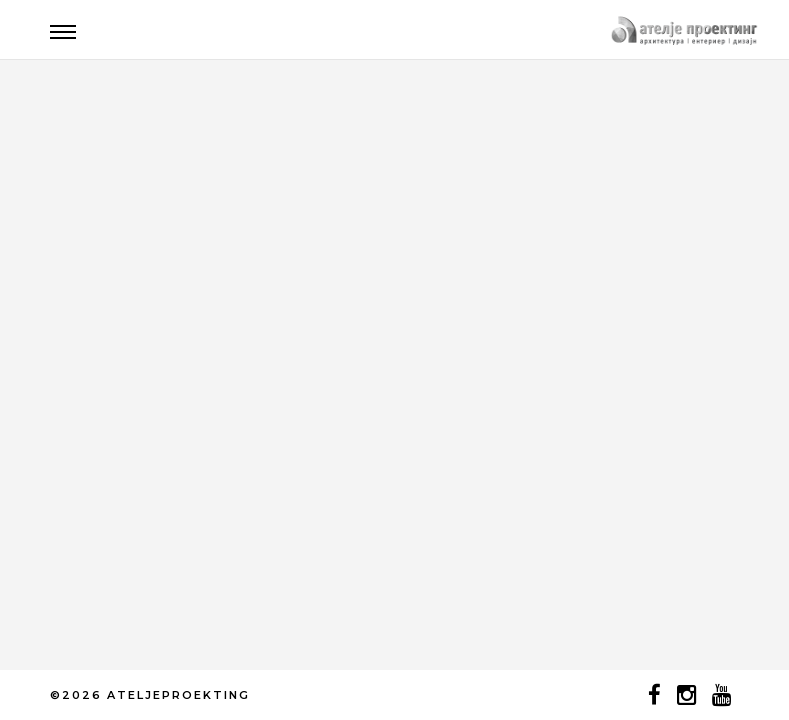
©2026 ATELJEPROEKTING (150, 695)
